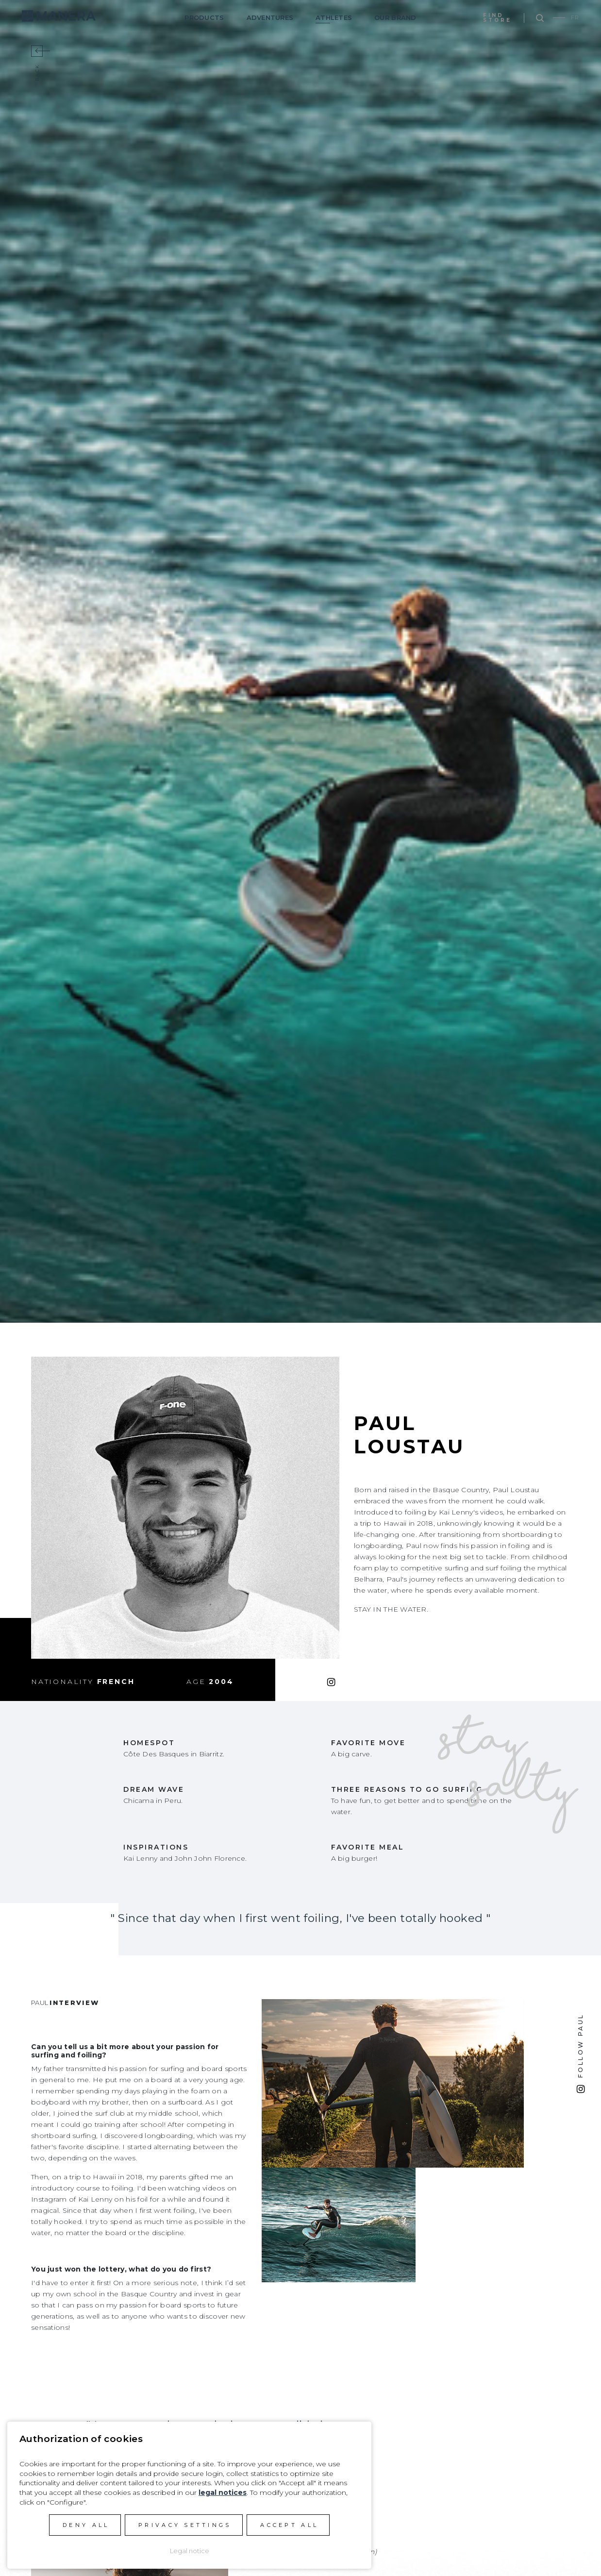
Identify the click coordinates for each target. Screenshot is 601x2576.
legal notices (223, 2492)
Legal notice (189, 2551)
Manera (59, 16)
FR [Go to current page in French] (575, 17)
